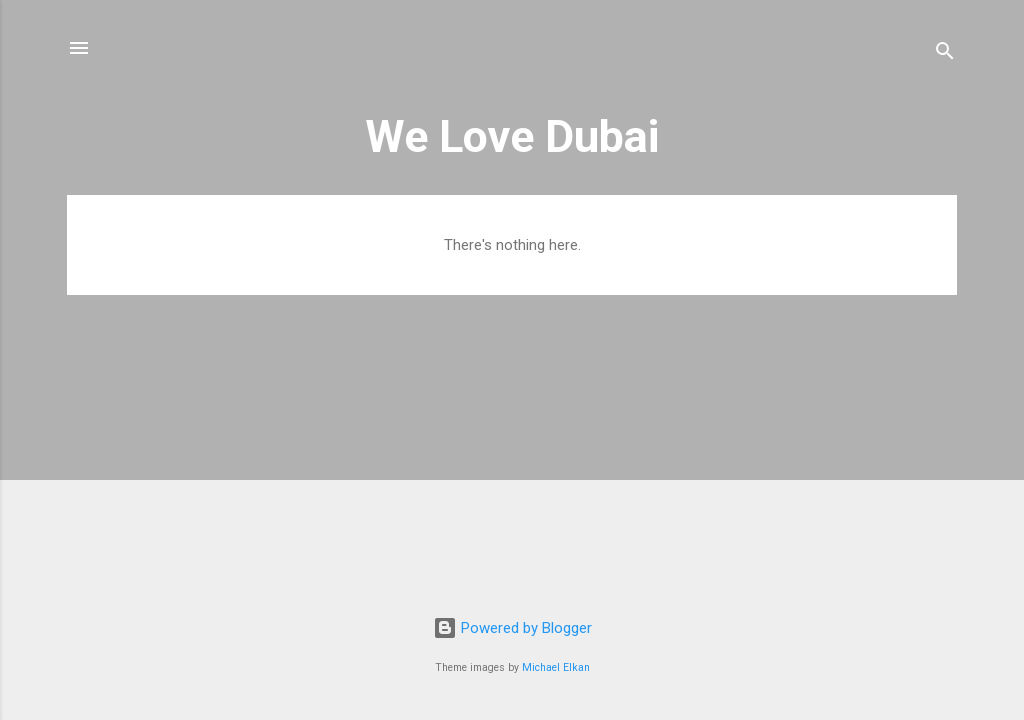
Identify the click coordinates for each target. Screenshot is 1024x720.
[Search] (945, 54)
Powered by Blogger (512, 628)
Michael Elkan (556, 667)
